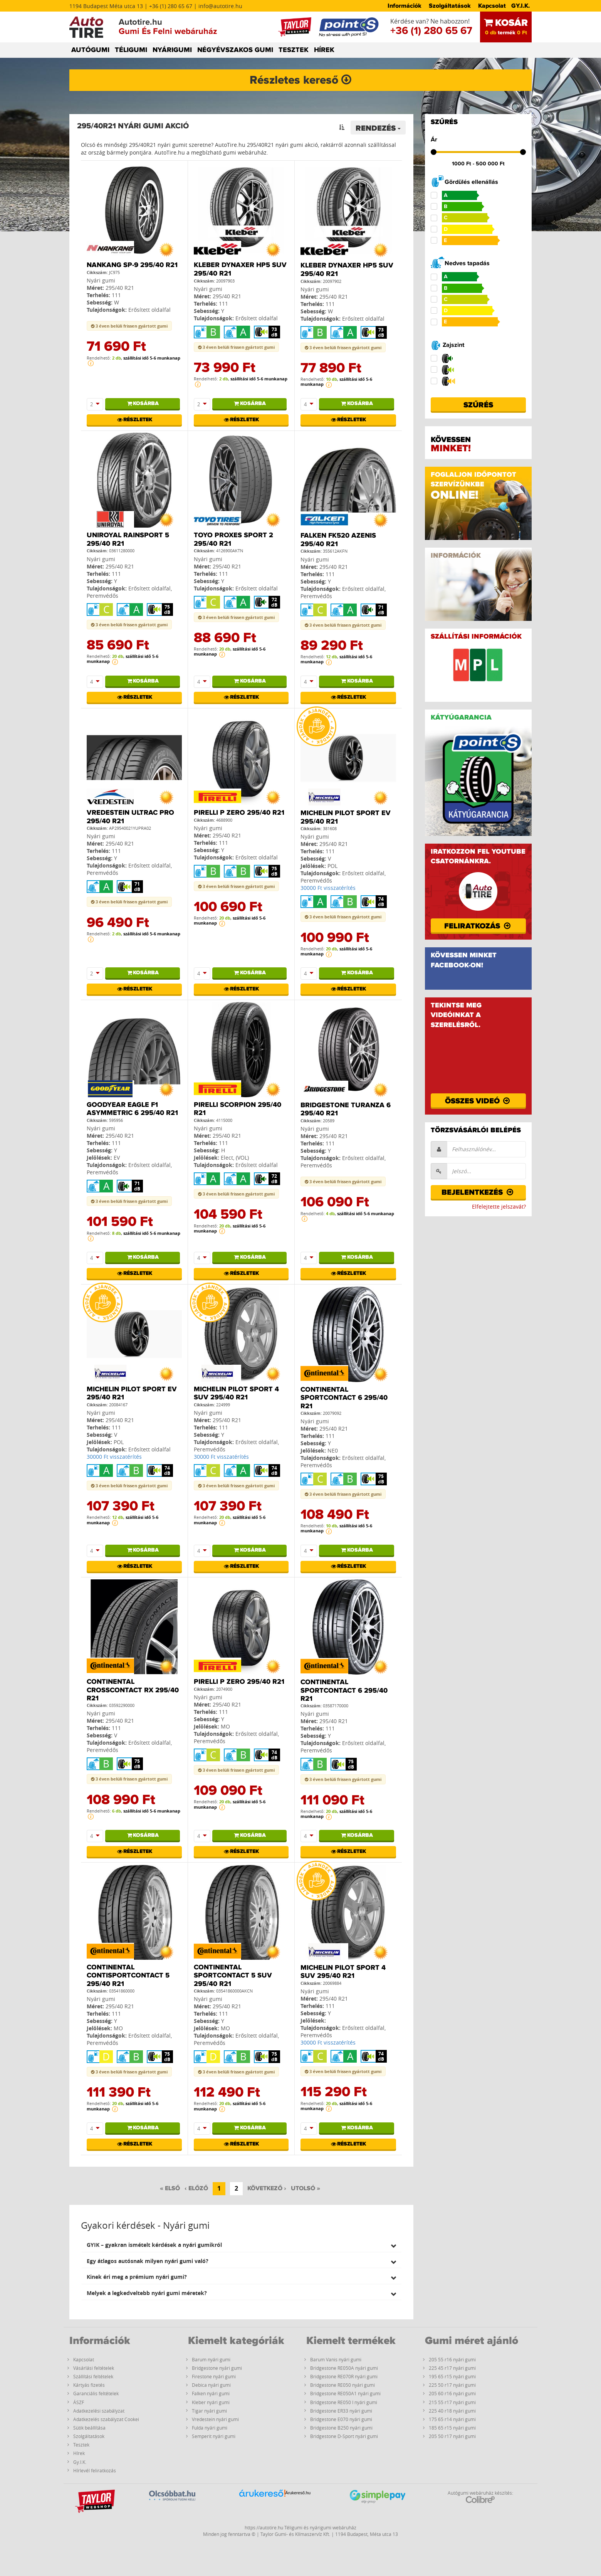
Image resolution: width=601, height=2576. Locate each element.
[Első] (170, 2188)
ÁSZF (78, 2402)
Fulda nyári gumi (209, 2428)
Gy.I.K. (79, 2462)
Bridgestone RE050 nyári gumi (342, 2385)
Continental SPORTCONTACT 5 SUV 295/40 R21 (233, 1975)
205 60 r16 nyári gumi (452, 2393)
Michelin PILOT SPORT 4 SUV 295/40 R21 (236, 1393)
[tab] (241, 2244)
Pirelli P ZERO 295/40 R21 (239, 813)
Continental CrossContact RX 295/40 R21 (133, 1690)
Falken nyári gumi (211, 2393)
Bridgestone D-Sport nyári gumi (344, 2436)
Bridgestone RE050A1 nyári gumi (345, 2393)
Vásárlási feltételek (93, 2368)
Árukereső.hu (298, 2492)
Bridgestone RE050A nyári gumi (344, 2368)
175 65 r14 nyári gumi (452, 2419)
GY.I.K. (520, 6)
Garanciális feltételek (96, 2393)
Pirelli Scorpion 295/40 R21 (237, 1109)
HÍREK (324, 50)
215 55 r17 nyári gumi (452, 2402)
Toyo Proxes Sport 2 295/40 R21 (233, 539)
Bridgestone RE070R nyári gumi (344, 2376)
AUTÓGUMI (90, 50)
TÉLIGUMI (131, 50)
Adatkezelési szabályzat (98, 2411)
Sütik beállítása (89, 2428)
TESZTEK (294, 50)
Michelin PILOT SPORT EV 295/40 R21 (345, 817)
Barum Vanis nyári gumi (335, 2359)
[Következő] (266, 2188)
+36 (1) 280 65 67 (431, 31)
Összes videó (478, 1101)
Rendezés (378, 128)
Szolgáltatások (450, 6)
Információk (404, 6)
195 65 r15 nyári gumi (452, 2376)
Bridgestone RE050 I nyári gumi (343, 2402)
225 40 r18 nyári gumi (452, 2411)
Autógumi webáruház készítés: (480, 2497)
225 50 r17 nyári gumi (452, 2385)
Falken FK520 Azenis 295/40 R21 (338, 539)
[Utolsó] (305, 2188)
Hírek (79, 2453)
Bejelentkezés (478, 1192)
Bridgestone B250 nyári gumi (341, 2428)
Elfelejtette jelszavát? (499, 1206)
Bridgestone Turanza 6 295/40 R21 (345, 1109)
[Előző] (196, 2188)
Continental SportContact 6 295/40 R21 (344, 1398)
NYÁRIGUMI (172, 50)
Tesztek (81, 2444)
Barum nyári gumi (211, 2359)
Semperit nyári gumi (213, 2436)
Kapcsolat (492, 6)
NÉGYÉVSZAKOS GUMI (235, 50)
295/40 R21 (120, 287)
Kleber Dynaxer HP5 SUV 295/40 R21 (240, 269)
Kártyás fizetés (89, 2385)
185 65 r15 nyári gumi (452, 2428)
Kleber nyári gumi (211, 2402)
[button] (241, 2245)
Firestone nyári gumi (214, 2376)
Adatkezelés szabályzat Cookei (106, 2419)
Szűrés (478, 405)
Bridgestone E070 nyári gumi (341, 2419)
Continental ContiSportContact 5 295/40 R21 (128, 1975)
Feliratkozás (478, 926)
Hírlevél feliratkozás (94, 2470)
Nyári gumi (101, 280)
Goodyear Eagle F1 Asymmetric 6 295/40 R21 (132, 1109)
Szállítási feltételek (93, 2376)
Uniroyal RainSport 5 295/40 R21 (128, 539)
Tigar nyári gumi (209, 2411)
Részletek (134, 419)
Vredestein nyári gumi (215, 2419)
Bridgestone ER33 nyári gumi (341, 2411)
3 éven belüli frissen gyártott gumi (129, 326)
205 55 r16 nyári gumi (452, 2359)
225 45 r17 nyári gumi (452, 2368)
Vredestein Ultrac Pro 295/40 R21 (130, 817)
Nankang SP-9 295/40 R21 (132, 265)
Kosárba (142, 403)
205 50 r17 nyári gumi (452, 2436)
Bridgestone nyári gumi (217, 2368)
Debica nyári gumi (211, 2385)
